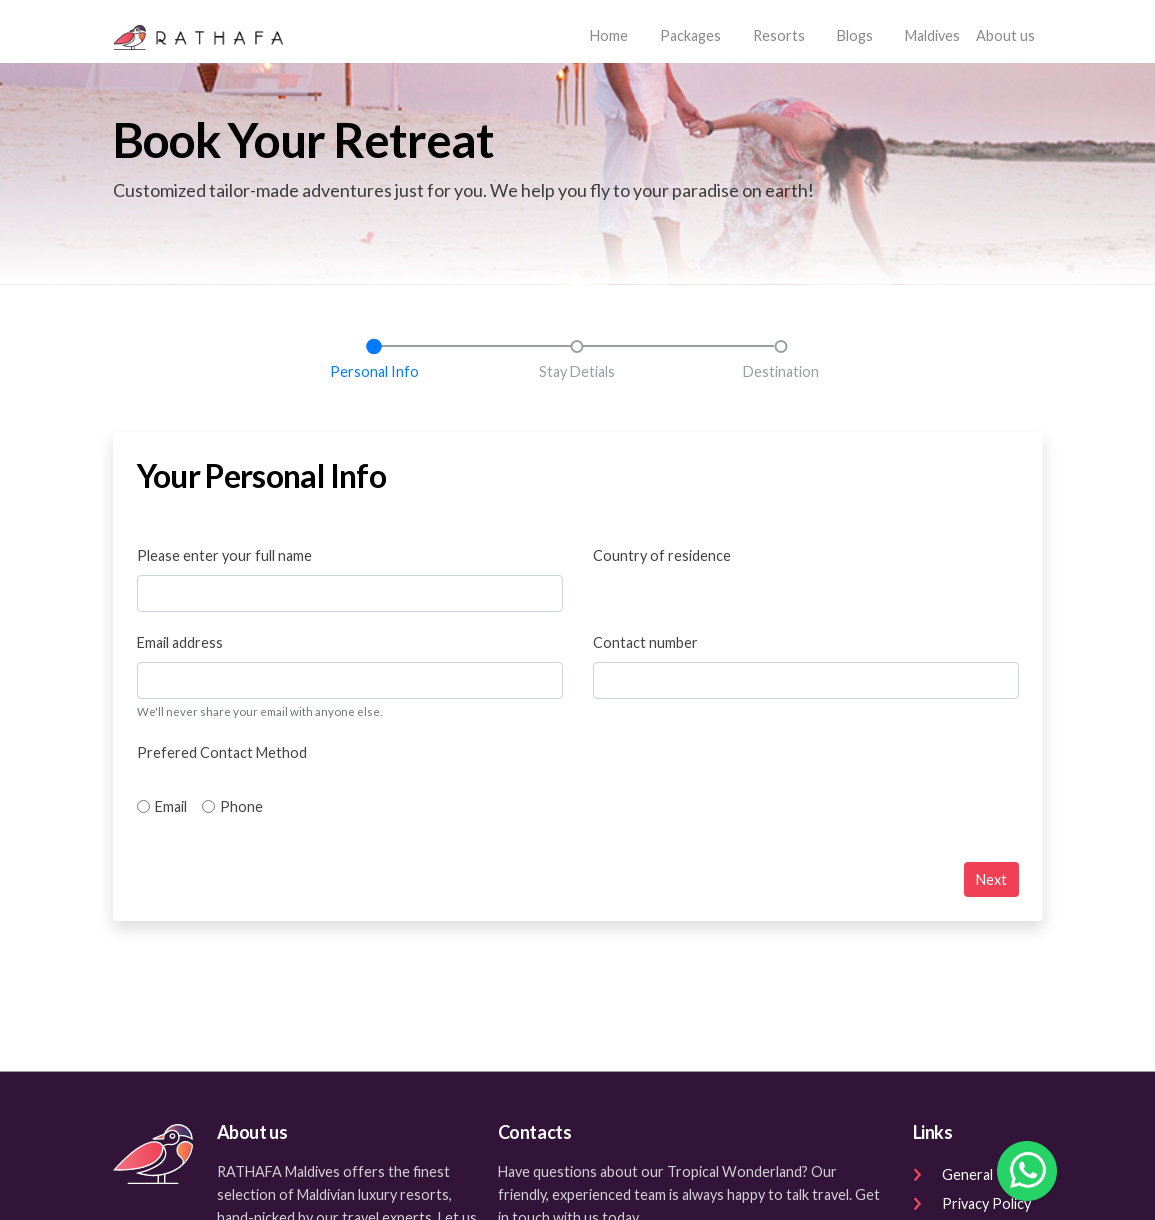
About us (1005, 35)
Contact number (645, 642)
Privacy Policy (972, 1203)
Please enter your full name (224, 555)
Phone (241, 806)
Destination (781, 371)
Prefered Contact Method (222, 752)
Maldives (932, 35)
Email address (180, 642)
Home (613, 33)
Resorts (779, 35)
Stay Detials (577, 371)
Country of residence (662, 555)
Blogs (855, 35)
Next (991, 879)
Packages (690, 35)
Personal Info (374, 371)
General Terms (974, 1174)
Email (171, 806)
